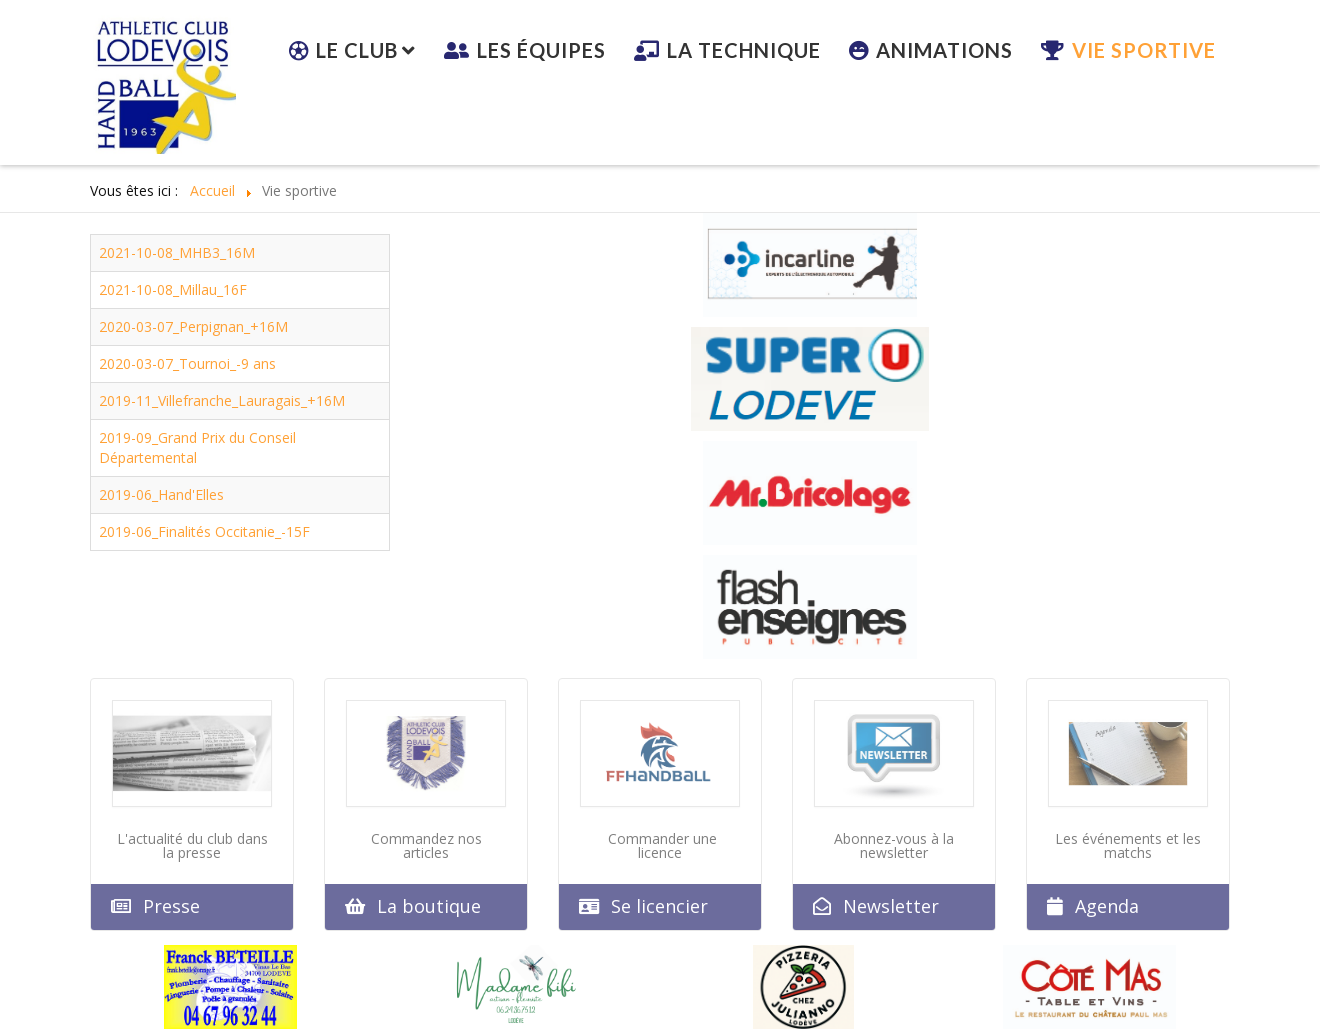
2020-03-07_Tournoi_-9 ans (187, 363)
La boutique (429, 906)
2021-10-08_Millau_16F (173, 289)
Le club (357, 50)
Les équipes (541, 50)
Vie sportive (1144, 50)
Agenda (1107, 906)
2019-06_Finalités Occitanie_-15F (204, 531)
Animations (944, 50)
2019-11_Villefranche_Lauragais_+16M (222, 400)
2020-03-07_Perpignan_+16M (193, 326)
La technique (744, 50)
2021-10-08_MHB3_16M (177, 252)
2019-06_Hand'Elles (161, 494)
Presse (171, 906)
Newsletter (891, 906)
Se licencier (659, 906)
